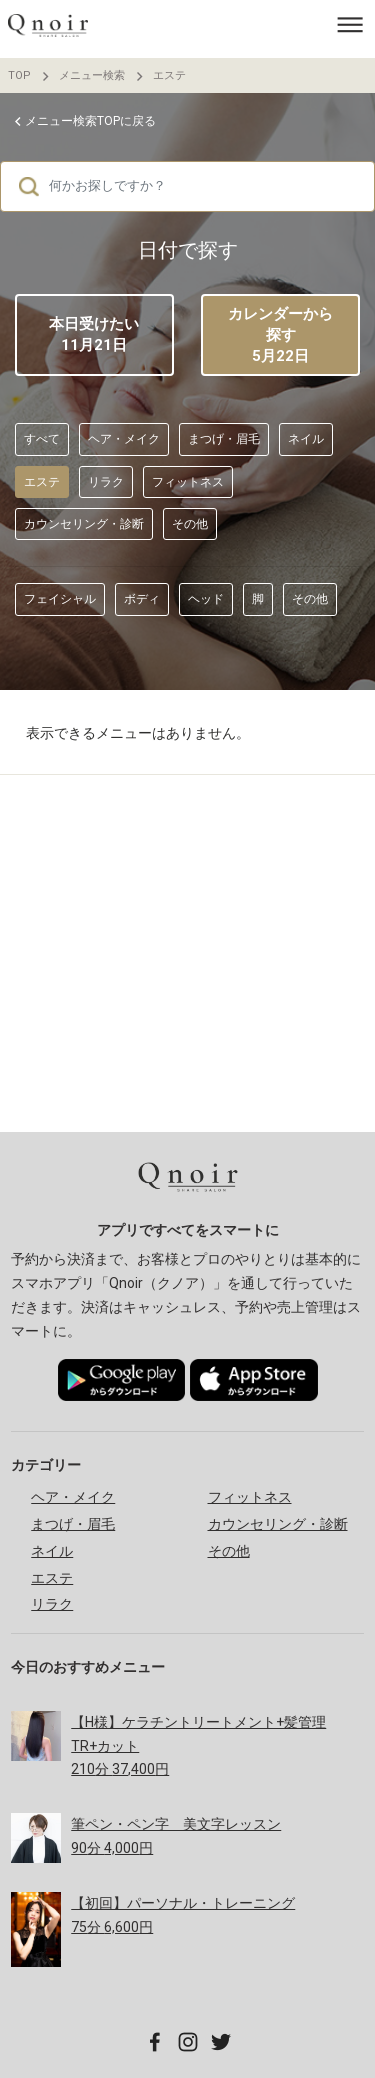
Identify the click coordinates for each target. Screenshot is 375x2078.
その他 (190, 524)
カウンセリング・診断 (84, 524)
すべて (42, 439)
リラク (106, 482)
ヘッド (206, 599)
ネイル (306, 439)
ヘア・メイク (124, 439)
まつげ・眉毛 (224, 439)
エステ (169, 75)
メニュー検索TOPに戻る (90, 121)
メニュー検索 (92, 75)
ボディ (142, 599)
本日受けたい (94, 334)
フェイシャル (60, 599)
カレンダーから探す (280, 336)
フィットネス (188, 482)
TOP (19, 75)
